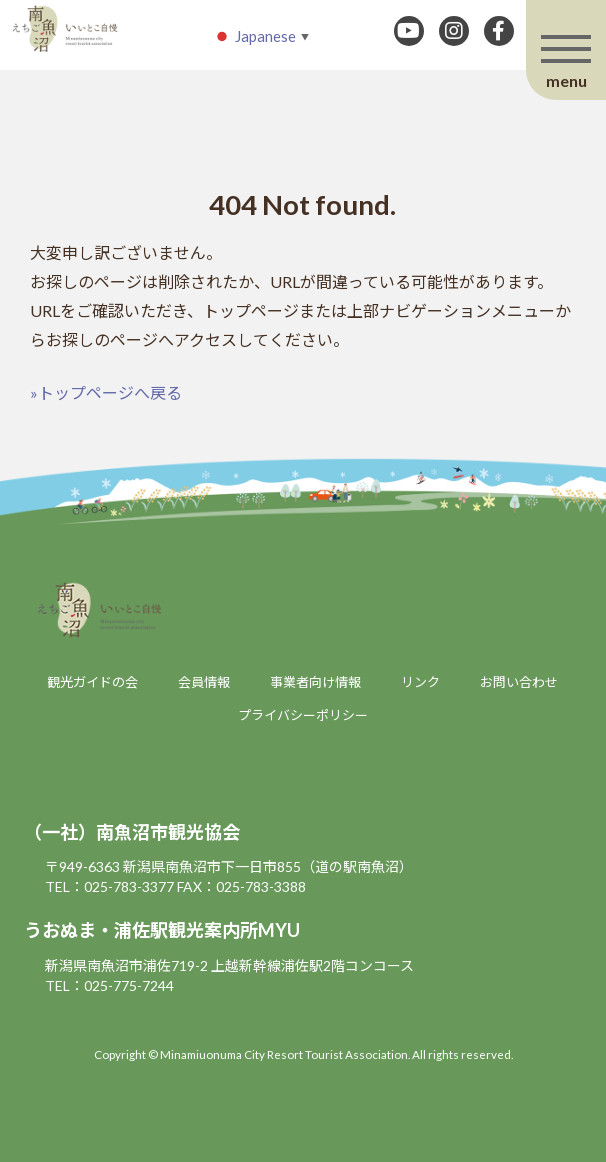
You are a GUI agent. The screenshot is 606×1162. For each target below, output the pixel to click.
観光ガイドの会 (92, 682)
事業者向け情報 (315, 682)
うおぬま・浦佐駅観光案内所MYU (162, 930)
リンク (420, 682)
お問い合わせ (519, 682)
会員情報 (204, 682)
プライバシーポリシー (303, 715)
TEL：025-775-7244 (109, 985)
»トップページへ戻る (106, 392)
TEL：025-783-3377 (109, 886)
